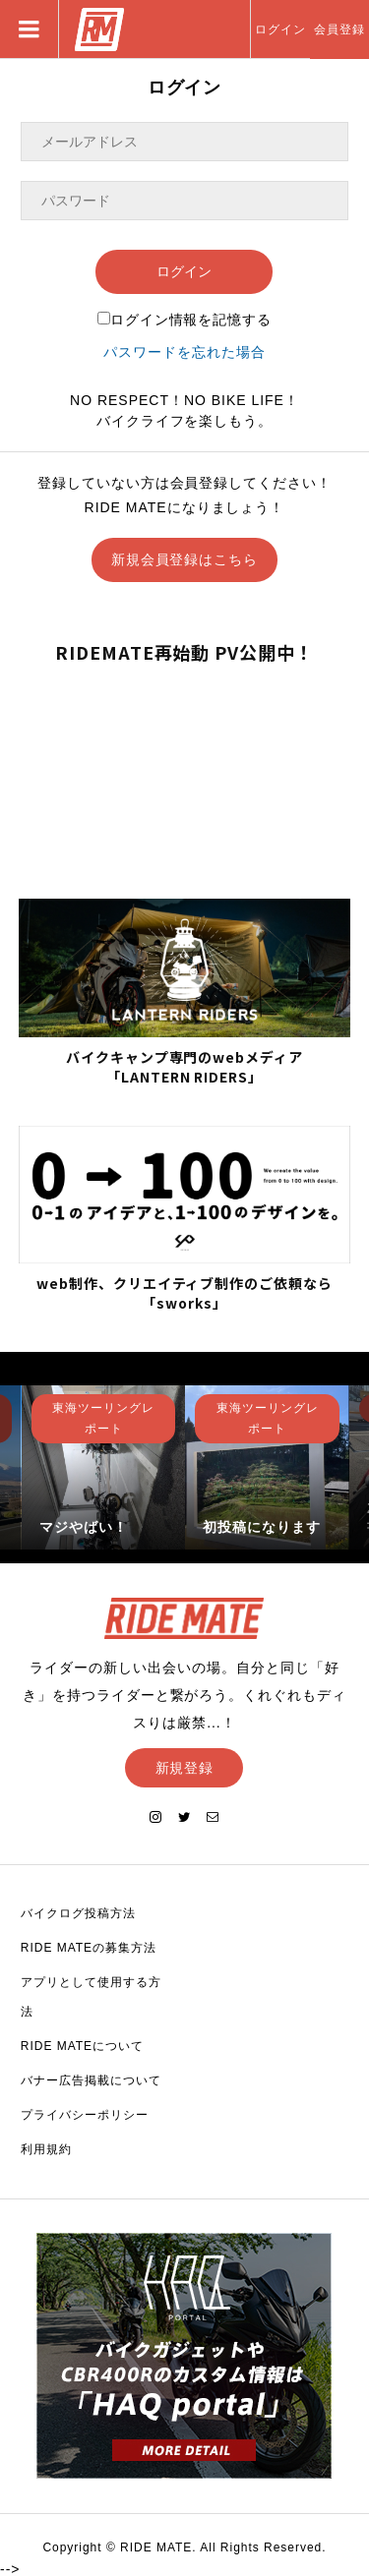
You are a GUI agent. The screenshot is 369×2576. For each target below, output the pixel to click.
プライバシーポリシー (85, 2115)
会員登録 (339, 29)
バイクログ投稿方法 (78, 1913)
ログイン (280, 29)
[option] (104, 1467)
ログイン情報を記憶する (185, 319)
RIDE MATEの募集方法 (88, 1948)
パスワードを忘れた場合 (184, 352)
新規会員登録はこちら (185, 559)
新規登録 (185, 1768)
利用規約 (46, 2149)
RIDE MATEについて (82, 2046)
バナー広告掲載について (91, 2080)
